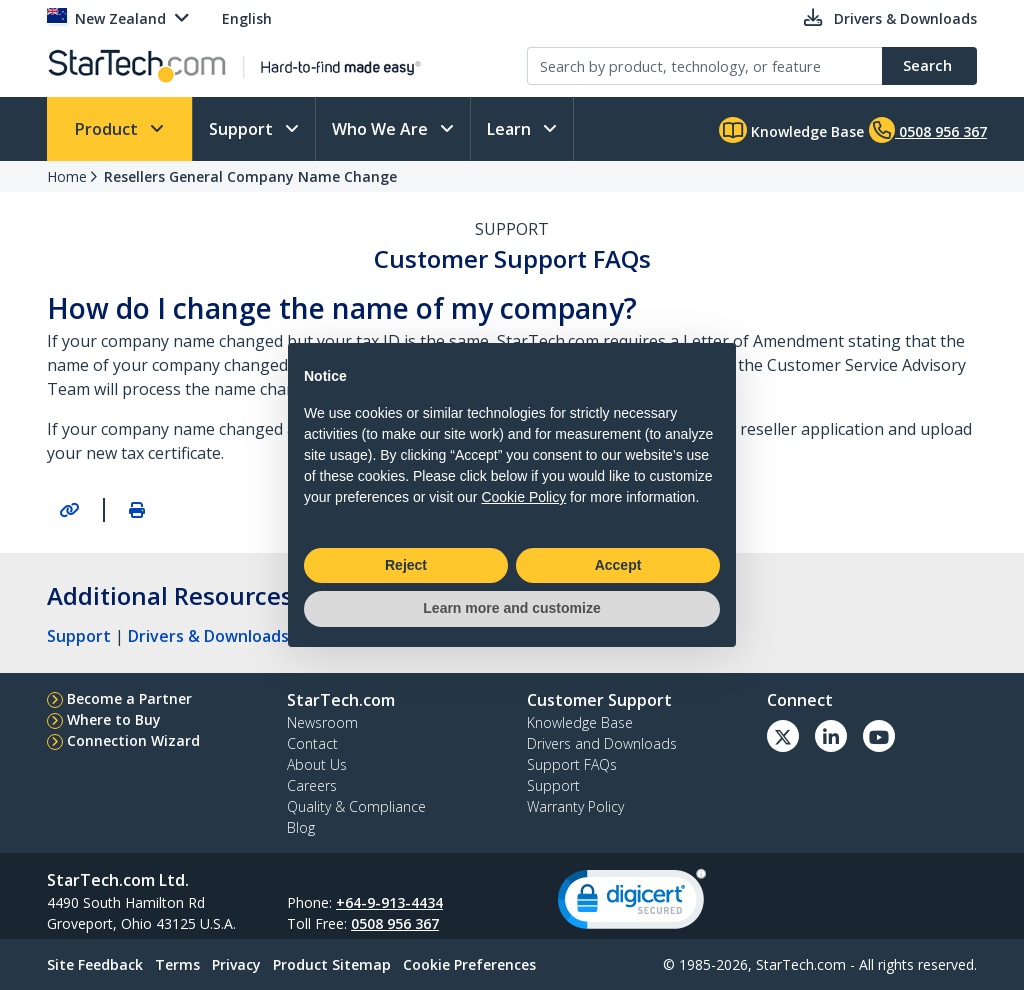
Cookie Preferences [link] (469, 964)
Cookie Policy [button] (523, 497)
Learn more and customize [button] (511, 608)
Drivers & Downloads (208, 636)
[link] (632, 903)
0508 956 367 (395, 923)
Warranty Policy (575, 806)
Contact (312, 743)
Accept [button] (618, 565)
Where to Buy (114, 719)
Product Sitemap (332, 964)
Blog (301, 827)
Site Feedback (95, 964)
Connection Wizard (133, 740)
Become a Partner (129, 698)
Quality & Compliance (356, 806)
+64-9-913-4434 (389, 902)
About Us (317, 764)
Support (243, 129)
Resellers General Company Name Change (250, 176)
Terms (177, 964)
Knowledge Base (791, 130)
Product (108, 129)
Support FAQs (572, 764)
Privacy (236, 964)
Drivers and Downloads (602, 743)
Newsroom (322, 722)
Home (67, 176)
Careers (312, 785)
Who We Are (382, 129)
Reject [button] (406, 565)
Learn (511, 129)
